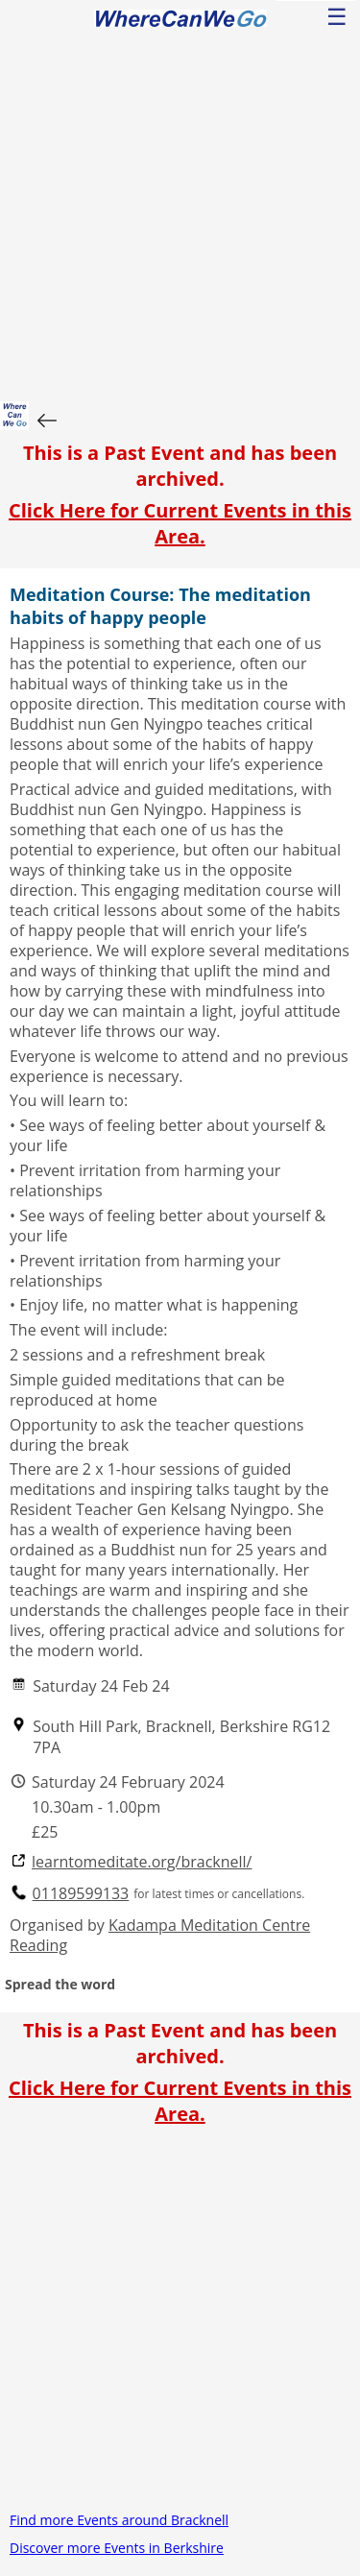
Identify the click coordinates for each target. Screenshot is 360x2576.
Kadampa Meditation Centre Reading (160, 1935)
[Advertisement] (180, 212)
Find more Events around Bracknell (119, 2520)
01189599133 (81, 1894)
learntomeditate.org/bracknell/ (142, 1862)
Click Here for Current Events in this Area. (180, 523)
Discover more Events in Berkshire (117, 2548)
